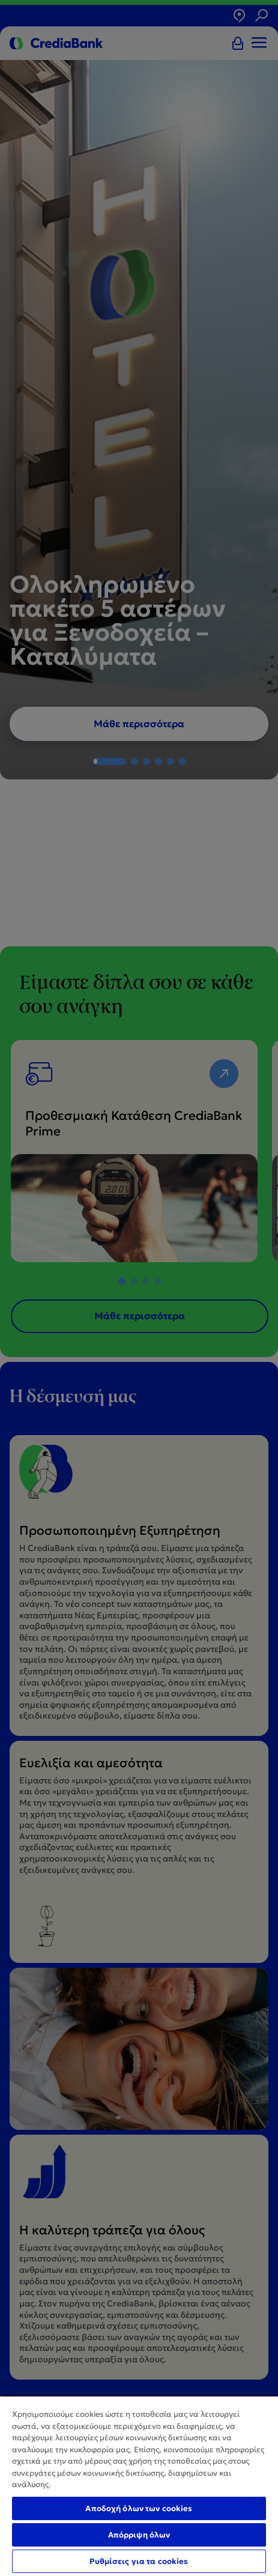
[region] (139, 2485)
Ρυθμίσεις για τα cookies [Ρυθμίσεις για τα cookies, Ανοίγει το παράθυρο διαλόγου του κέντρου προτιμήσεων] (138, 2561)
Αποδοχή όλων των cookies (138, 2508)
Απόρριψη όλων (139, 2535)
